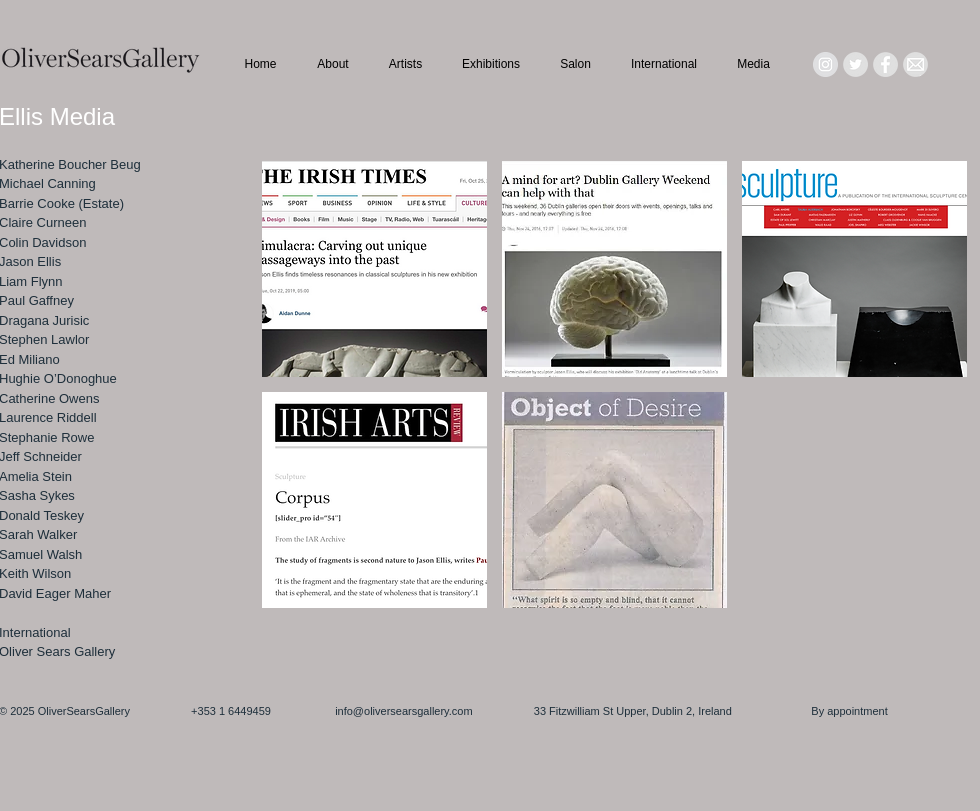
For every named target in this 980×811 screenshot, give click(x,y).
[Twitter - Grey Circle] (855, 64)
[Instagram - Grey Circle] (825, 64)
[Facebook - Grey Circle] (885, 64)
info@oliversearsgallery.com (404, 711)
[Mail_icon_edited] (915, 64)
